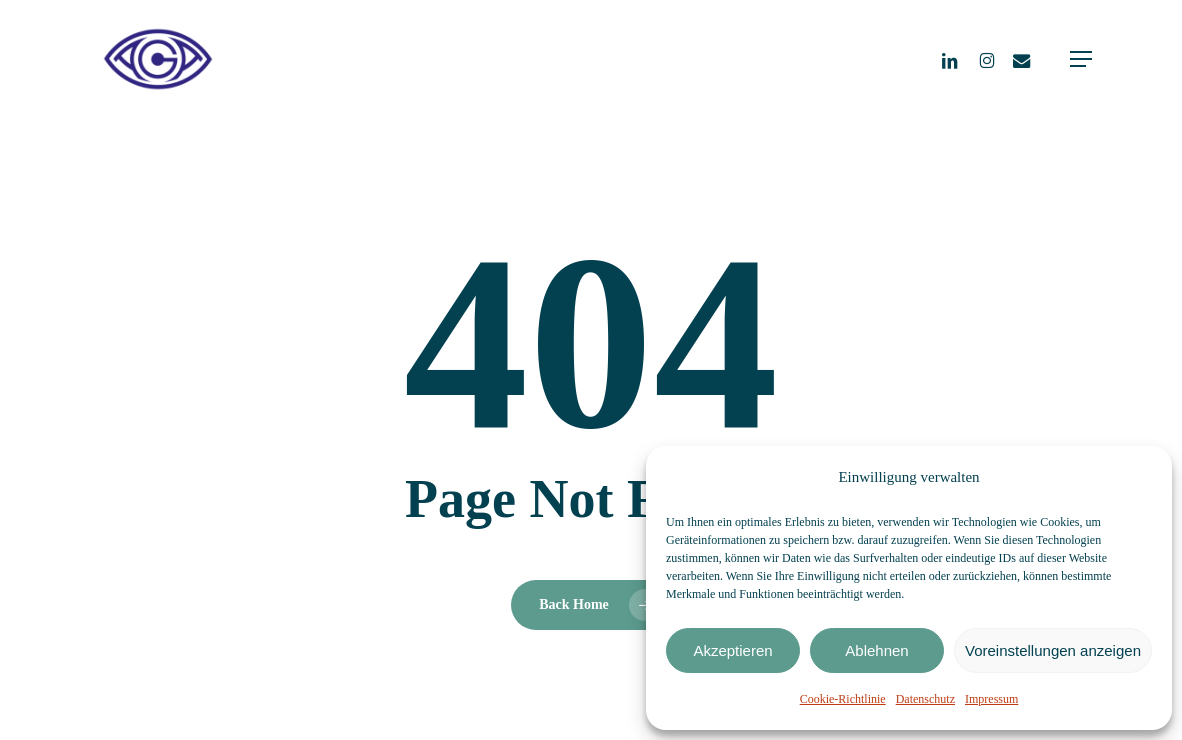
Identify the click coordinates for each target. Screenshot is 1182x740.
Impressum (991, 699)
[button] (1081, 59)
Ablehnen (876, 650)
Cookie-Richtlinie (843, 699)
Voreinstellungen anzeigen (1053, 650)
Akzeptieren (732, 650)
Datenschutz (925, 699)
